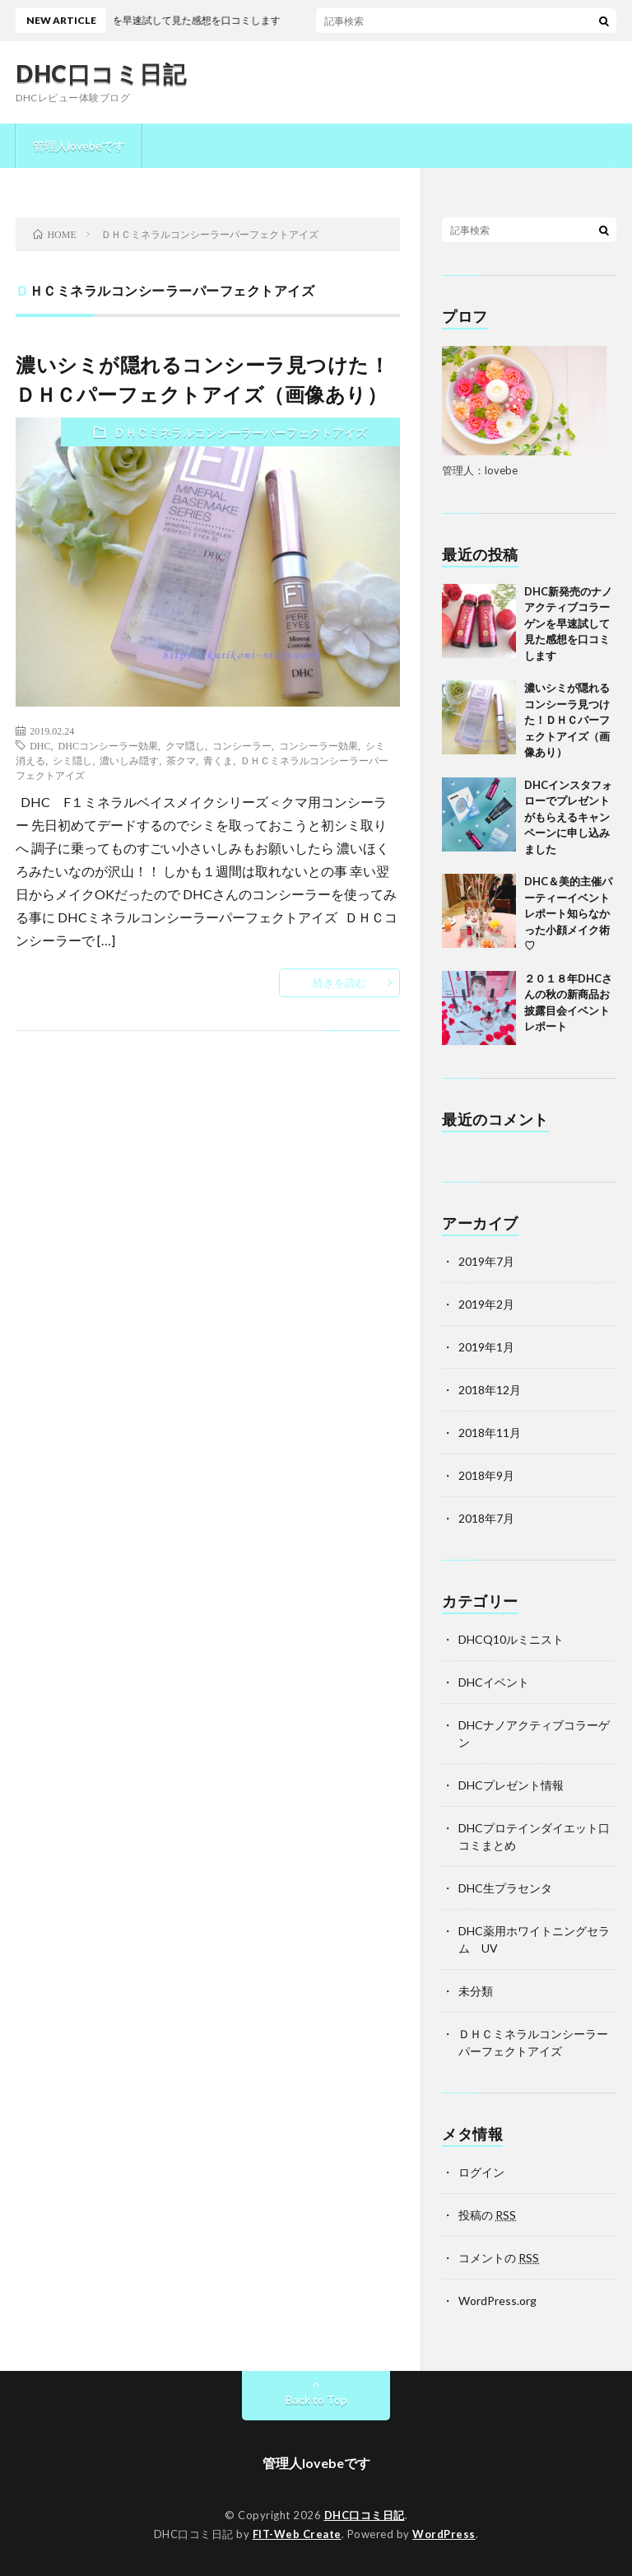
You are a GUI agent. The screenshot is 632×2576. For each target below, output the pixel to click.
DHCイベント (493, 1682)
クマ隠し (185, 745)
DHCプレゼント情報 (511, 1785)
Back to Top (316, 2399)
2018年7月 (486, 1518)
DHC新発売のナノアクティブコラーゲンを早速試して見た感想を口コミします (568, 623)
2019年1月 (486, 1347)
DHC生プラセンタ (505, 1888)
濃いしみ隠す (129, 760)
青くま (218, 760)
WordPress (444, 2534)
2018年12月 (489, 1390)
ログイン (481, 2172)
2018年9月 (486, 1475)
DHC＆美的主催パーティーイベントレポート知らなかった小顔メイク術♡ (568, 913)
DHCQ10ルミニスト (511, 1639)
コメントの (498, 2258)
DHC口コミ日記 (101, 73)
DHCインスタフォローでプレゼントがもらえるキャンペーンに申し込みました (568, 817)
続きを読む (339, 982)
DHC (40, 745)
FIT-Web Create (297, 2534)
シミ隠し (72, 760)
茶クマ (181, 760)
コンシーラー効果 (318, 745)
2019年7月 (486, 1261)
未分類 (475, 1991)
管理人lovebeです (79, 145)
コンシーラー (242, 745)
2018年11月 (489, 1433)
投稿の (487, 2215)
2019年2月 (486, 1304)
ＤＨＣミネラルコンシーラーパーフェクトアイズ (240, 432)
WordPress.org (497, 2301)
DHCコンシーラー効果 (108, 745)
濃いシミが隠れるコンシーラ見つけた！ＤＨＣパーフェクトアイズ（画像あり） (567, 719)
